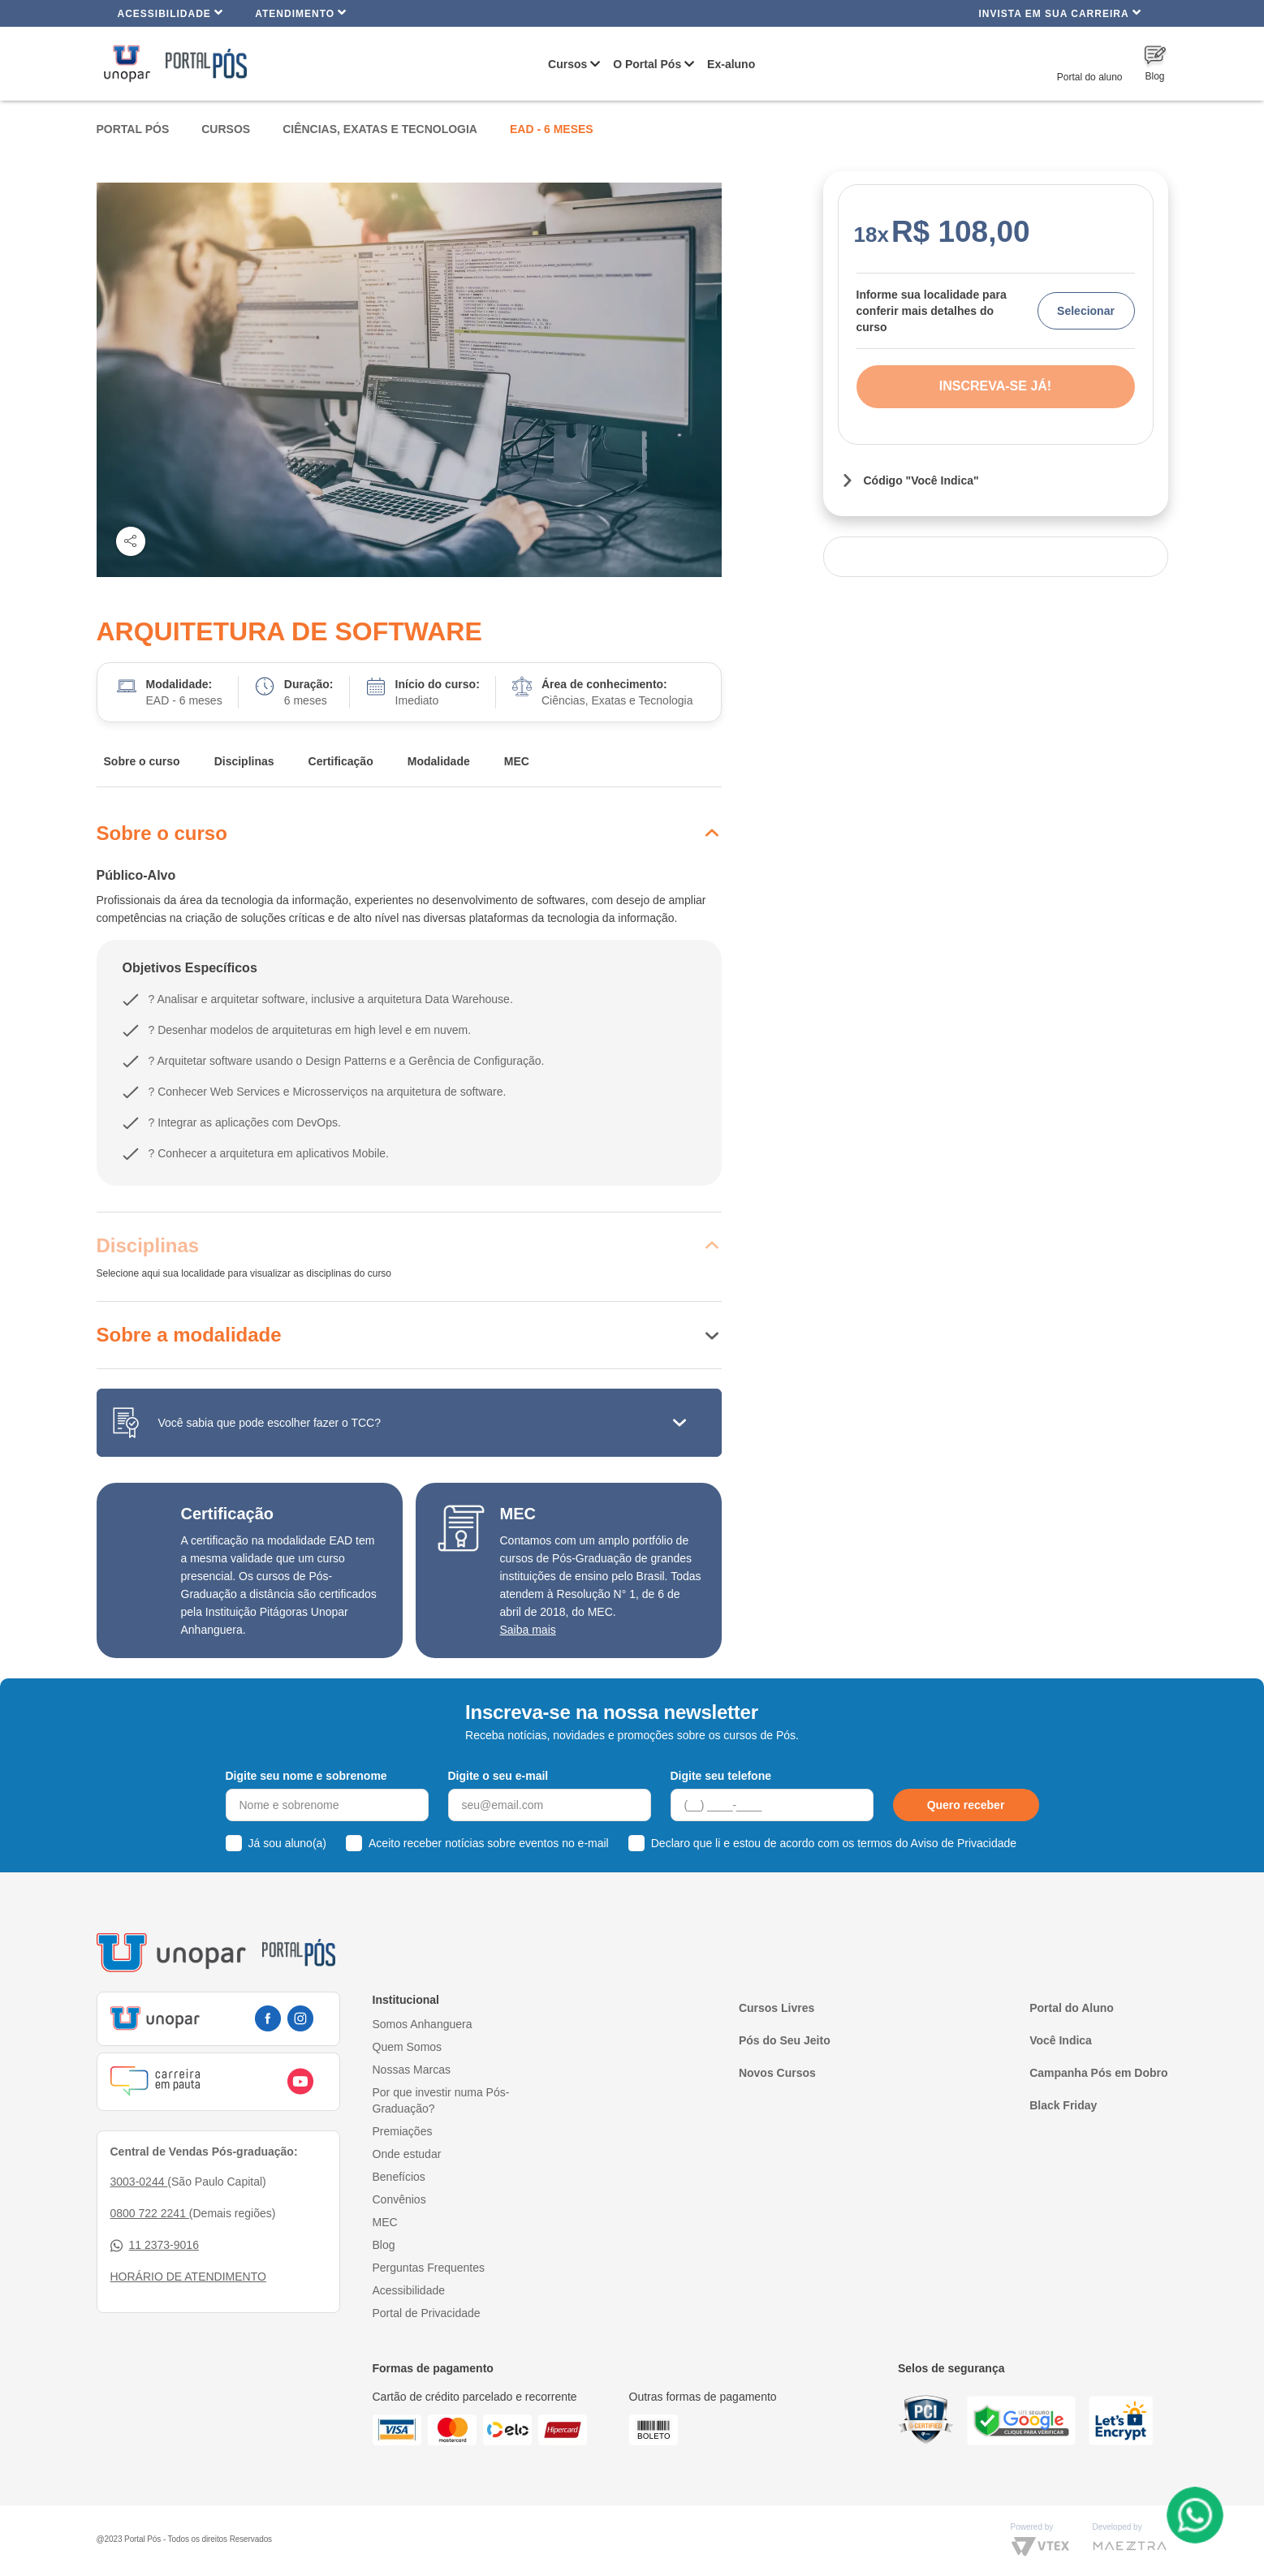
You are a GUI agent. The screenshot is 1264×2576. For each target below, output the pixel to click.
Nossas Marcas (412, 2069)
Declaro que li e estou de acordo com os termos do (833, 1843)
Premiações (403, 2131)
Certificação (340, 761)
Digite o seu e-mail (498, 1775)
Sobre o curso (142, 761)
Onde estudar (407, 2153)
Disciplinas (244, 761)
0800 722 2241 (149, 2213)
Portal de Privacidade (427, 2313)
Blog (384, 2244)
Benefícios (399, 2176)
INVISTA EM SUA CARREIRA (1059, 12)
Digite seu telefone (721, 1775)
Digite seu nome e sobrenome (306, 1775)
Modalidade (439, 761)
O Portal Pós (647, 64)
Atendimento (301, 12)
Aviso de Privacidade (963, 1843)
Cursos (567, 64)
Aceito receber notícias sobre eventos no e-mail (489, 1843)
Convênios (399, 2199)
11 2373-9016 (154, 2245)
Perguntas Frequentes (429, 2267)
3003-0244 (139, 2181)
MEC (516, 761)
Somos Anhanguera (422, 2024)
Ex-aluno (731, 64)
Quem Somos (407, 2046)
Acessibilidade (171, 12)
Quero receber (966, 1804)
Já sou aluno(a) (287, 1843)
